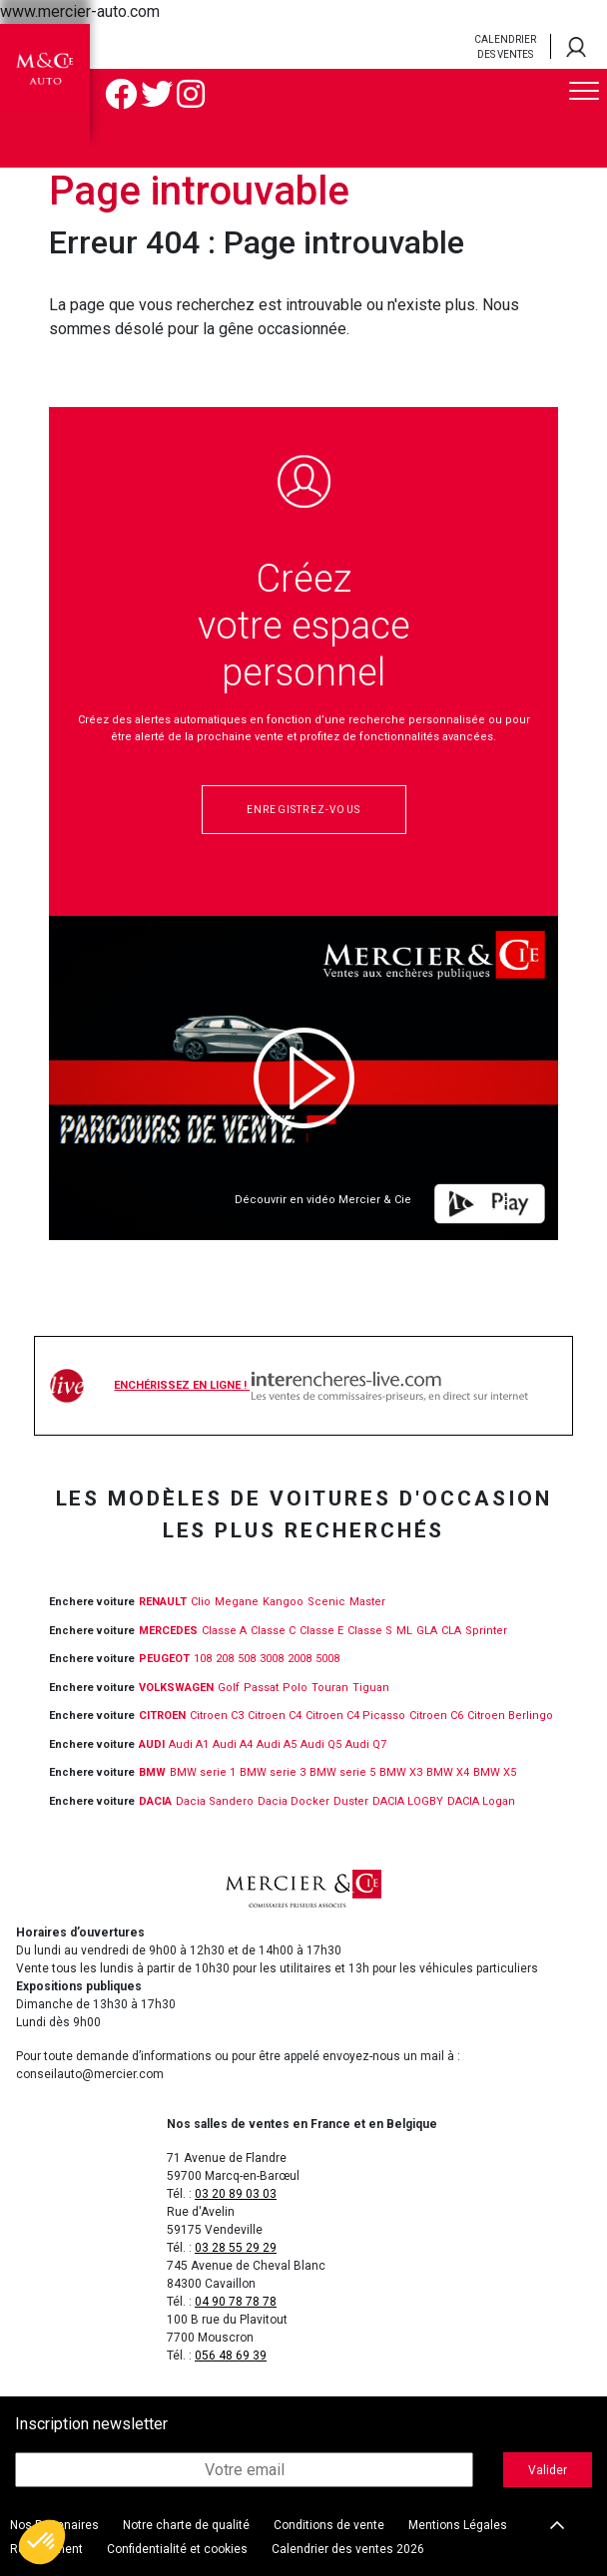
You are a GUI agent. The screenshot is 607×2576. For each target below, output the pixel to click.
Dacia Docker (293, 1801)
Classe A (224, 1630)
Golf (229, 1687)
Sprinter (486, 1630)
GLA (426, 1630)
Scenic (326, 1601)
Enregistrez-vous (303, 809)
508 (247, 1658)
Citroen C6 (436, 1715)
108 (203, 1658)
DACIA (155, 1801)
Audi (152, 1744)
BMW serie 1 (203, 1772)
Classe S (369, 1630)
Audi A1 (189, 1744)
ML (404, 1630)
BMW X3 (400, 1772)
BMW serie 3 (272, 1772)
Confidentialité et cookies (177, 2549)
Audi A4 (233, 1744)
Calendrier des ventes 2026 (348, 2549)
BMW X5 (494, 1772)
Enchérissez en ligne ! (320, 1385)
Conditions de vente (329, 2525)
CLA (451, 1630)
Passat (261, 1687)
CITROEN (162, 1715)
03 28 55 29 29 (236, 2248)
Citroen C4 (275, 1715)
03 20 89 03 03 (236, 2194)
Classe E (321, 1630)
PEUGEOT (164, 1658)
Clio (201, 1601)
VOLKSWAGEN (176, 1687)
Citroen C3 (217, 1715)
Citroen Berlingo (510, 1715)
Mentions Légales (457, 2525)
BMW (152, 1772)
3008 (272, 1658)
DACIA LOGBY (407, 1801)
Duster (350, 1801)
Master (367, 1601)
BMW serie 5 (342, 1772)
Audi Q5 (321, 1744)
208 (225, 1658)
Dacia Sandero (215, 1801)
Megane (237, 1601)
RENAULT (163, 1601)
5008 (327, 1658)
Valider (547, 2470)
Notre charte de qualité (186, 2525)
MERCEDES (168, 1630)
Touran (329, 1687)
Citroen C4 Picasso (355, 1715)
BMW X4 (447, 1772)
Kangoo (283, 1601)
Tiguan (370, 1687)
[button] (42, 2542)
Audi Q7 (365, 1744)
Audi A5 (277, 1744)
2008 (299, 1658)
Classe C (273, 1630)
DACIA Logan (481, 1801)
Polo (295, 1687)
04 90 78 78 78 (236, 2302)
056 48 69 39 (231, 2355)
